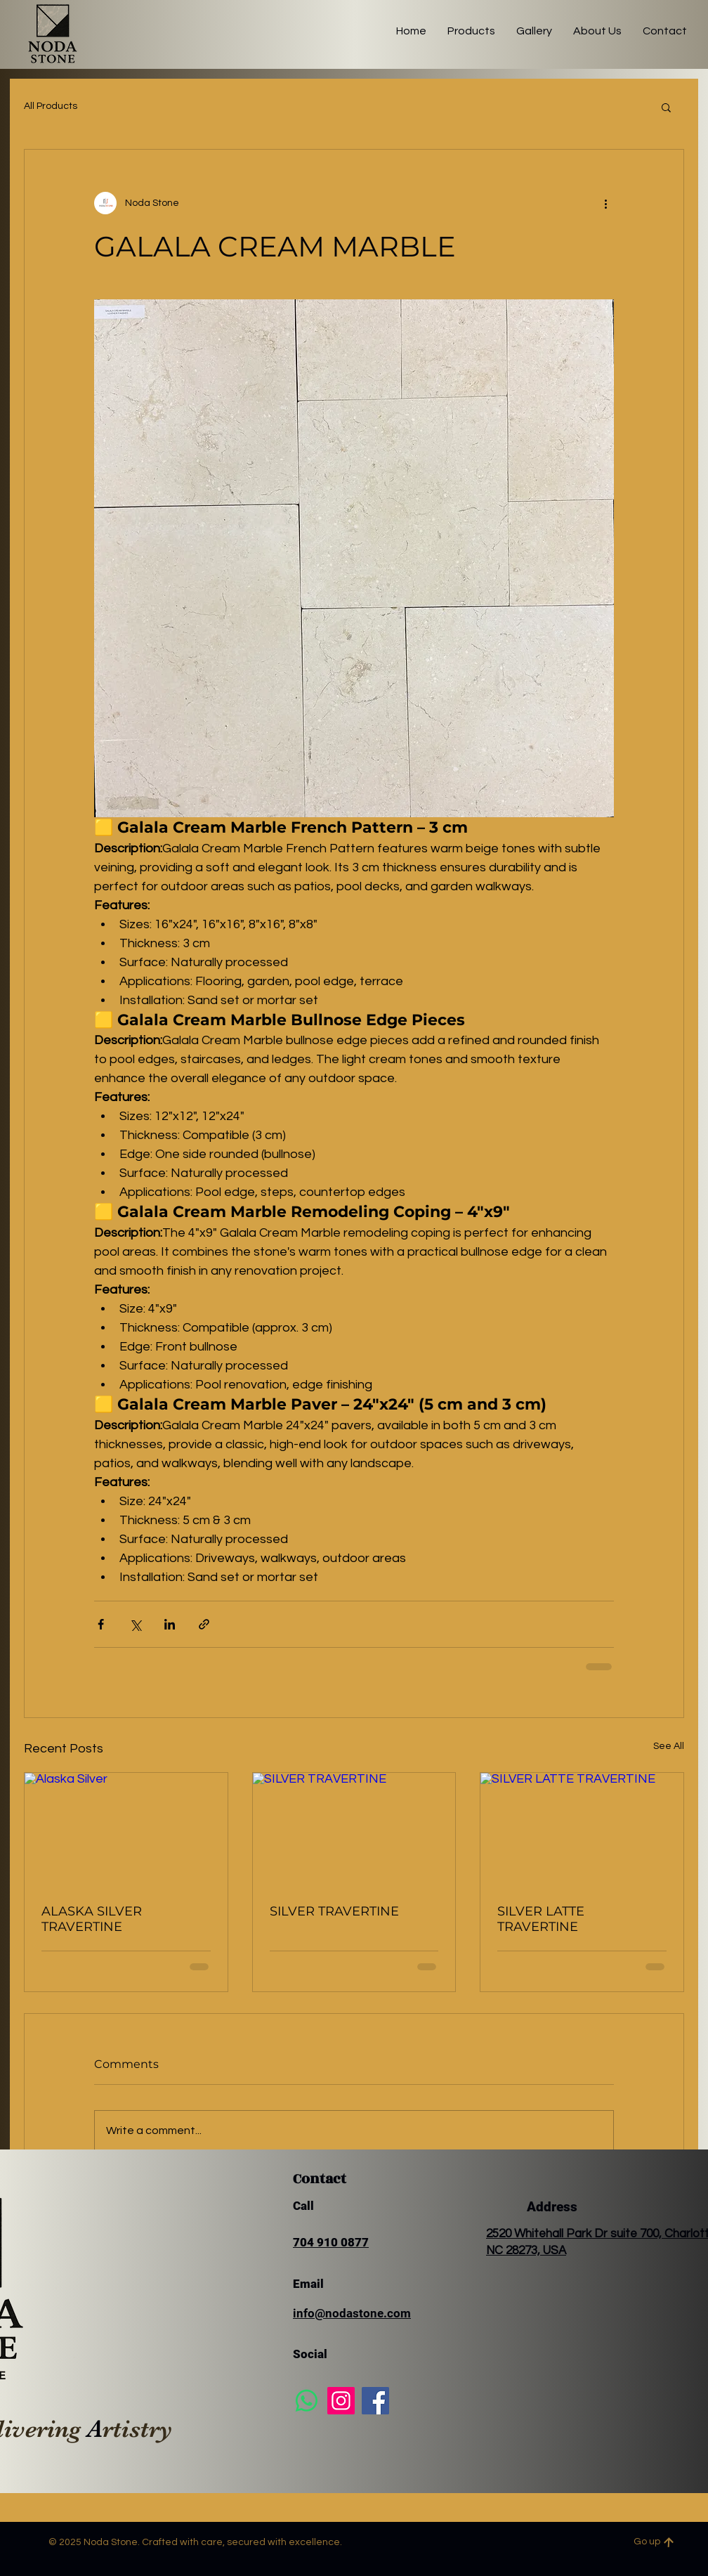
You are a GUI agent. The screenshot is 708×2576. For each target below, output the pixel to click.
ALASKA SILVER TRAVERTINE (91, 1919)
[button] (666, 106)
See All (668, 1746)
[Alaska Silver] (126, 1830)
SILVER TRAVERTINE (334, 1911)
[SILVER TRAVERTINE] (354, 1830)
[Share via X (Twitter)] (135, 1624)
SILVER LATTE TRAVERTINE (540, 1919)
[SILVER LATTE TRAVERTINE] (581, 1830)
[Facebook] (375, 2400)
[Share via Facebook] (100, 1624)
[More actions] (605, 203)
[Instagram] (341, 2400)
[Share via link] (204, 1624)
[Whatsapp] (306, 2400)
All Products (50, 106)
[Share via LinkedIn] (169, 1624)
